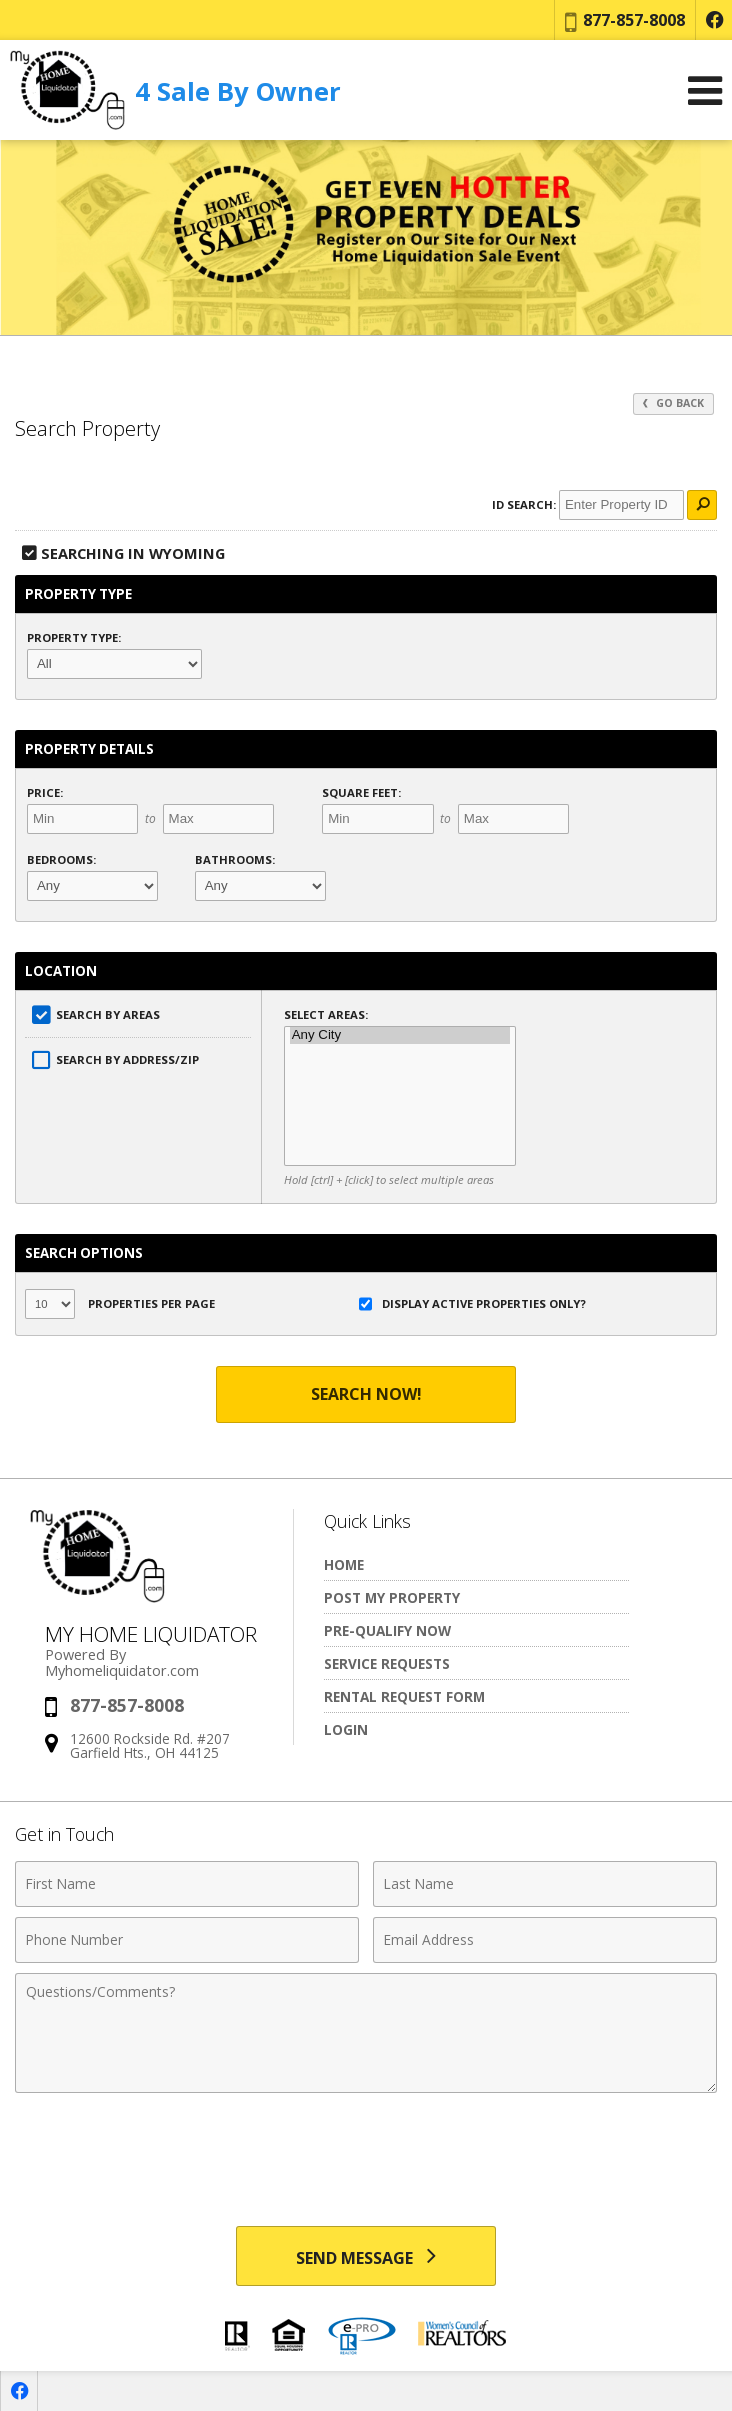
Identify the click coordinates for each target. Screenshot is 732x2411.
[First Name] (187, 1884)
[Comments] (366, 2033)
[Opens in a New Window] (714, 20)
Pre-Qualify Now (387, 1630)
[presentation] (366, 2152)
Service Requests (387, 1663)
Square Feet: (361, 792)
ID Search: (524, 504)
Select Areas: (326, 1014)
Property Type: (74, 637)
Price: (45, 792)
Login (346, 1729)
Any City (400, 1035)
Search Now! (366, 1394)
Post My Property (392, 1597)
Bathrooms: (235, 859)
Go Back (673, 403)
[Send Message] (366, 2256)
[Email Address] (545, 1940)
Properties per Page (120, 1304)
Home (344, 1564)
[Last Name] (545, 1884)
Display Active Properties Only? (472, 1304)
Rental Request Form (404, 1696)
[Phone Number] (187, 1940)
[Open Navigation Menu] (705, 90)
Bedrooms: (61, 859)
